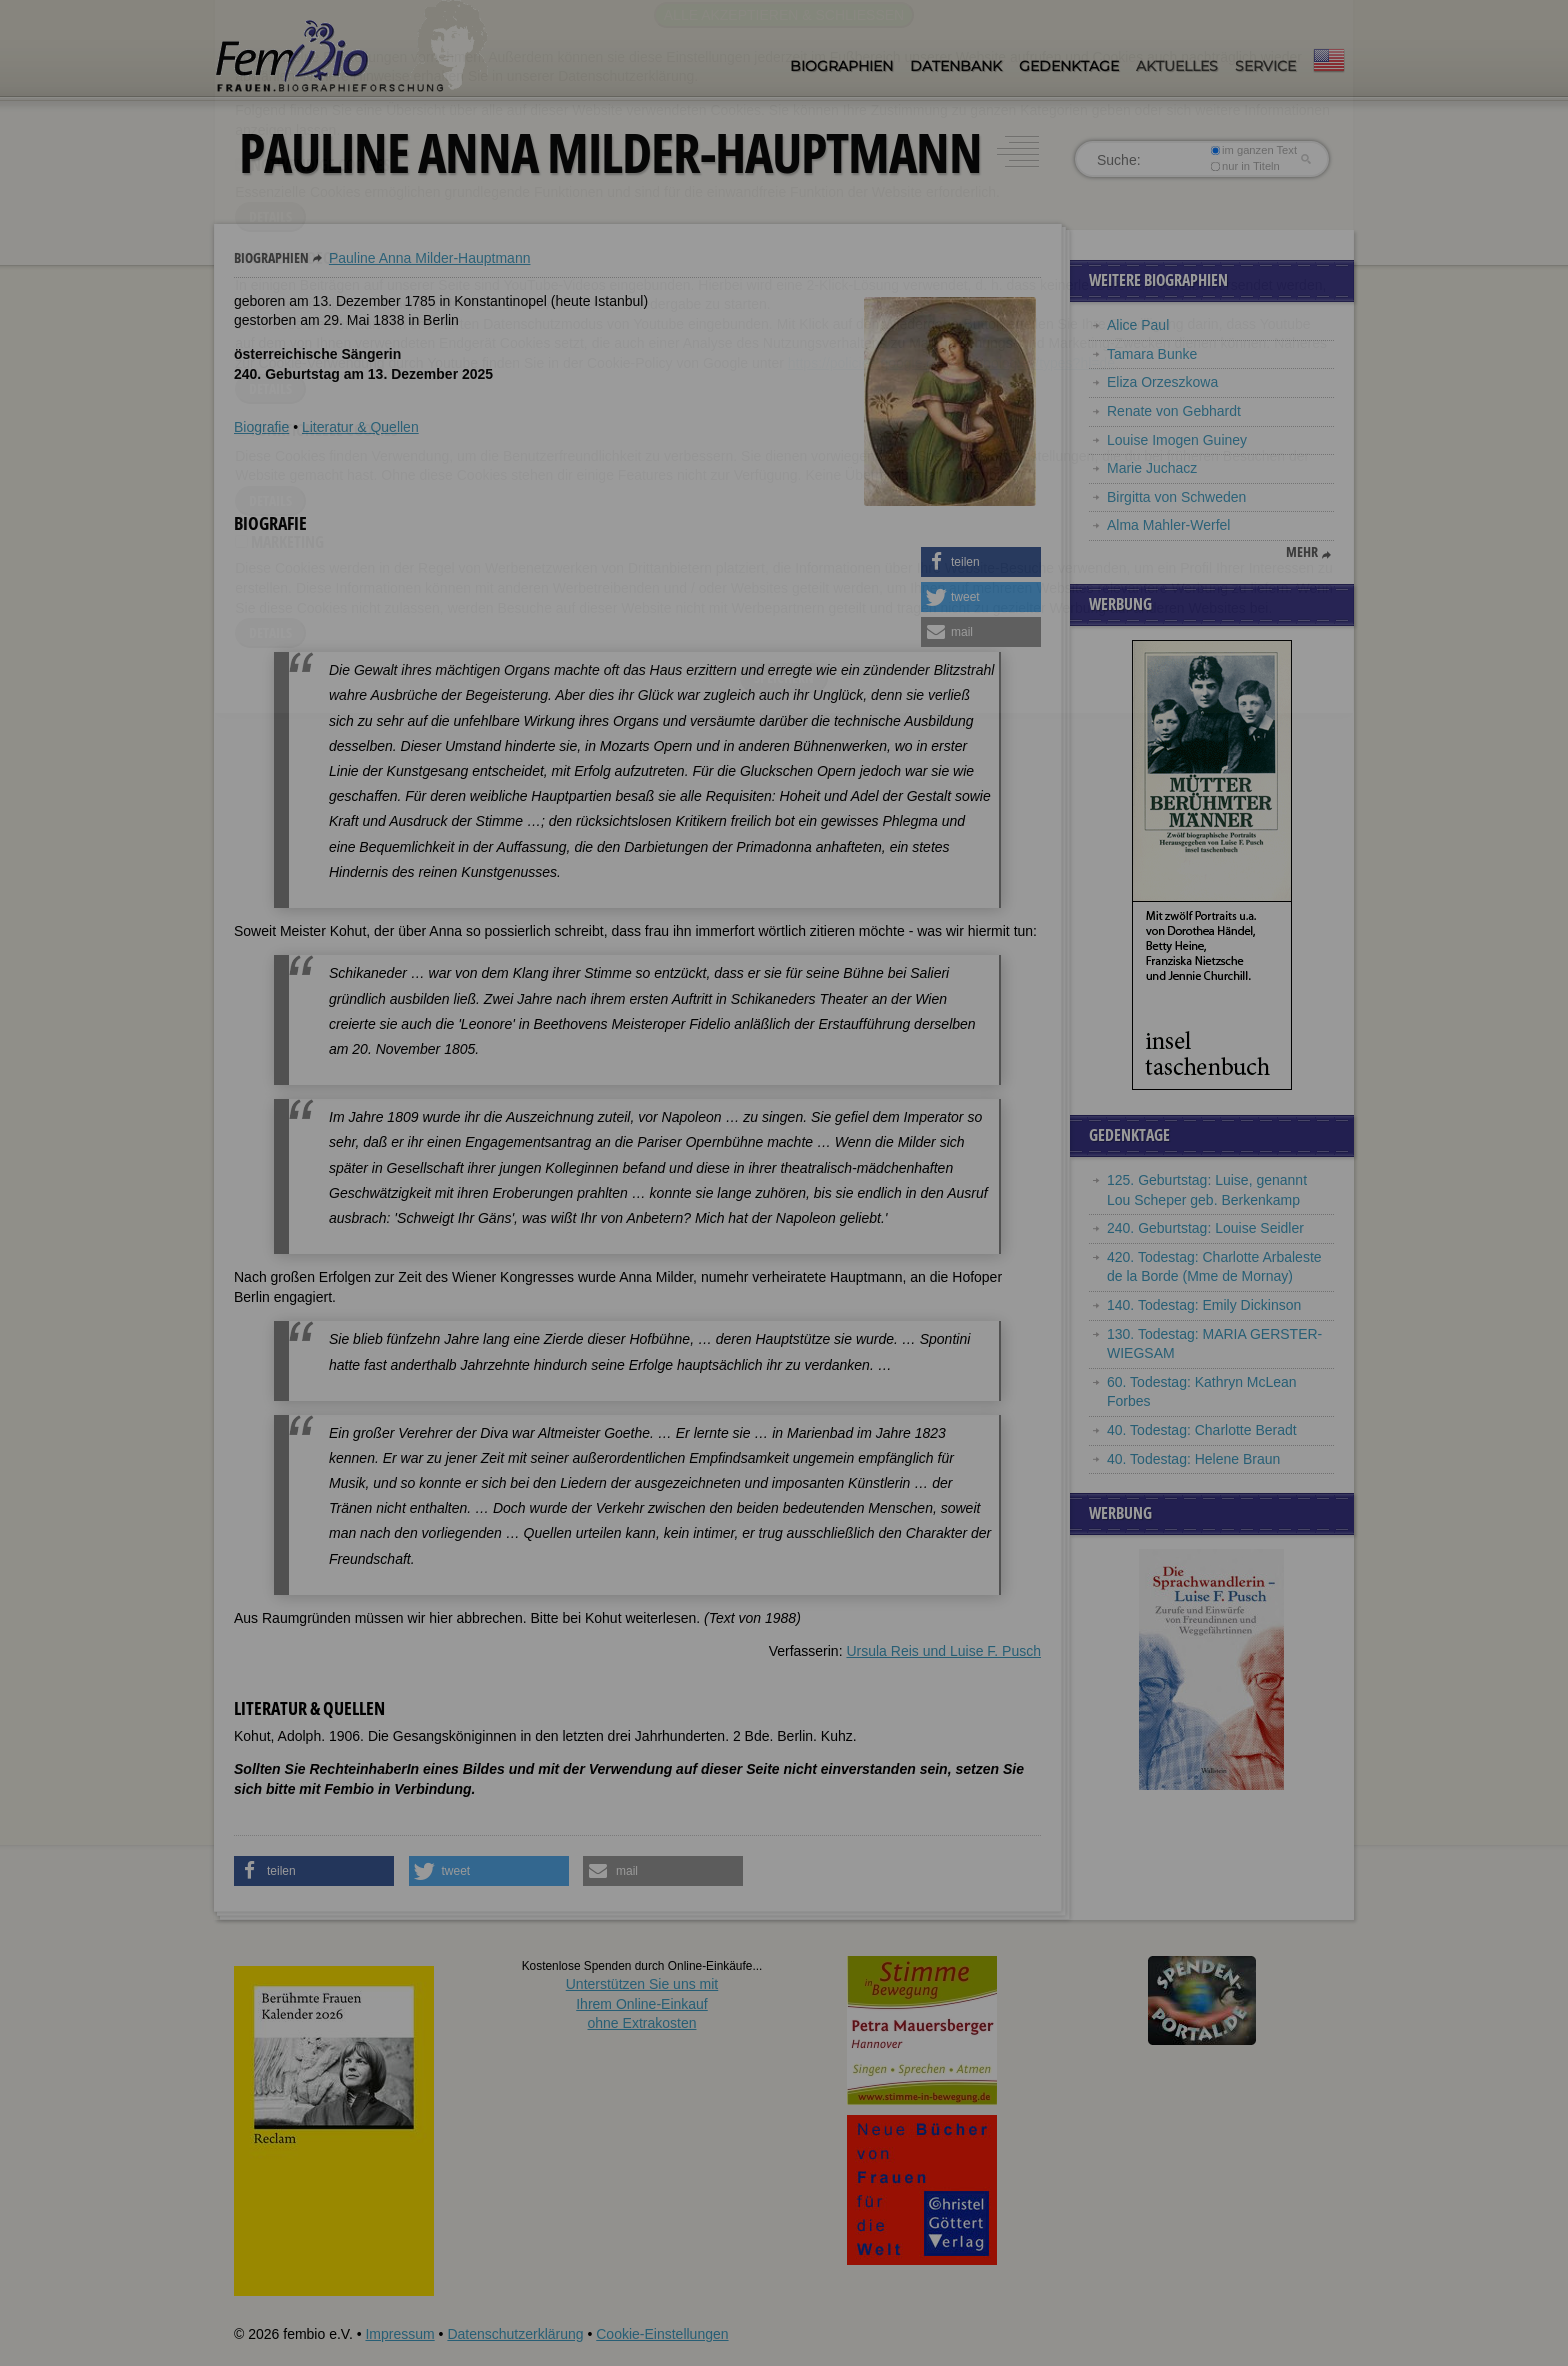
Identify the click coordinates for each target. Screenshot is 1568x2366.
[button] (981, 562)
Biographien (841, 66)
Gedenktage (1069, 66)
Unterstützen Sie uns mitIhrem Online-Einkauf (642, 2003)
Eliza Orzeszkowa (1162, 382)
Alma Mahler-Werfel (1168, 525)
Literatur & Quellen (360, 427)
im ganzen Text (1254, 150)
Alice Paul (1138, 325)
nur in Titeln (1245, 166)
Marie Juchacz (1152, 468)
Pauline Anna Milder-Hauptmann (430, 258)
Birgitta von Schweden (1176, 497)
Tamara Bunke (1152, 354)
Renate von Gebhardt (1174, 411)
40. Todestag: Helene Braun (1193, 1459)
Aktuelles (1177, 66)
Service (1265, 66)
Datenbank (956, 66)
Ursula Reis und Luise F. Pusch (943, 1651)
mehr (1302, 552)
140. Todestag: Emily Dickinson (1204, 1305)
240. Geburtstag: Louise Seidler (1205, 1228)
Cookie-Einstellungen (662, 2334)
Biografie (261, 427)
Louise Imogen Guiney (1177, 440)
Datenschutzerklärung (515, 2334)
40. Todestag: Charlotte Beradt (1202, 1430)
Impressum (399, 2334)
